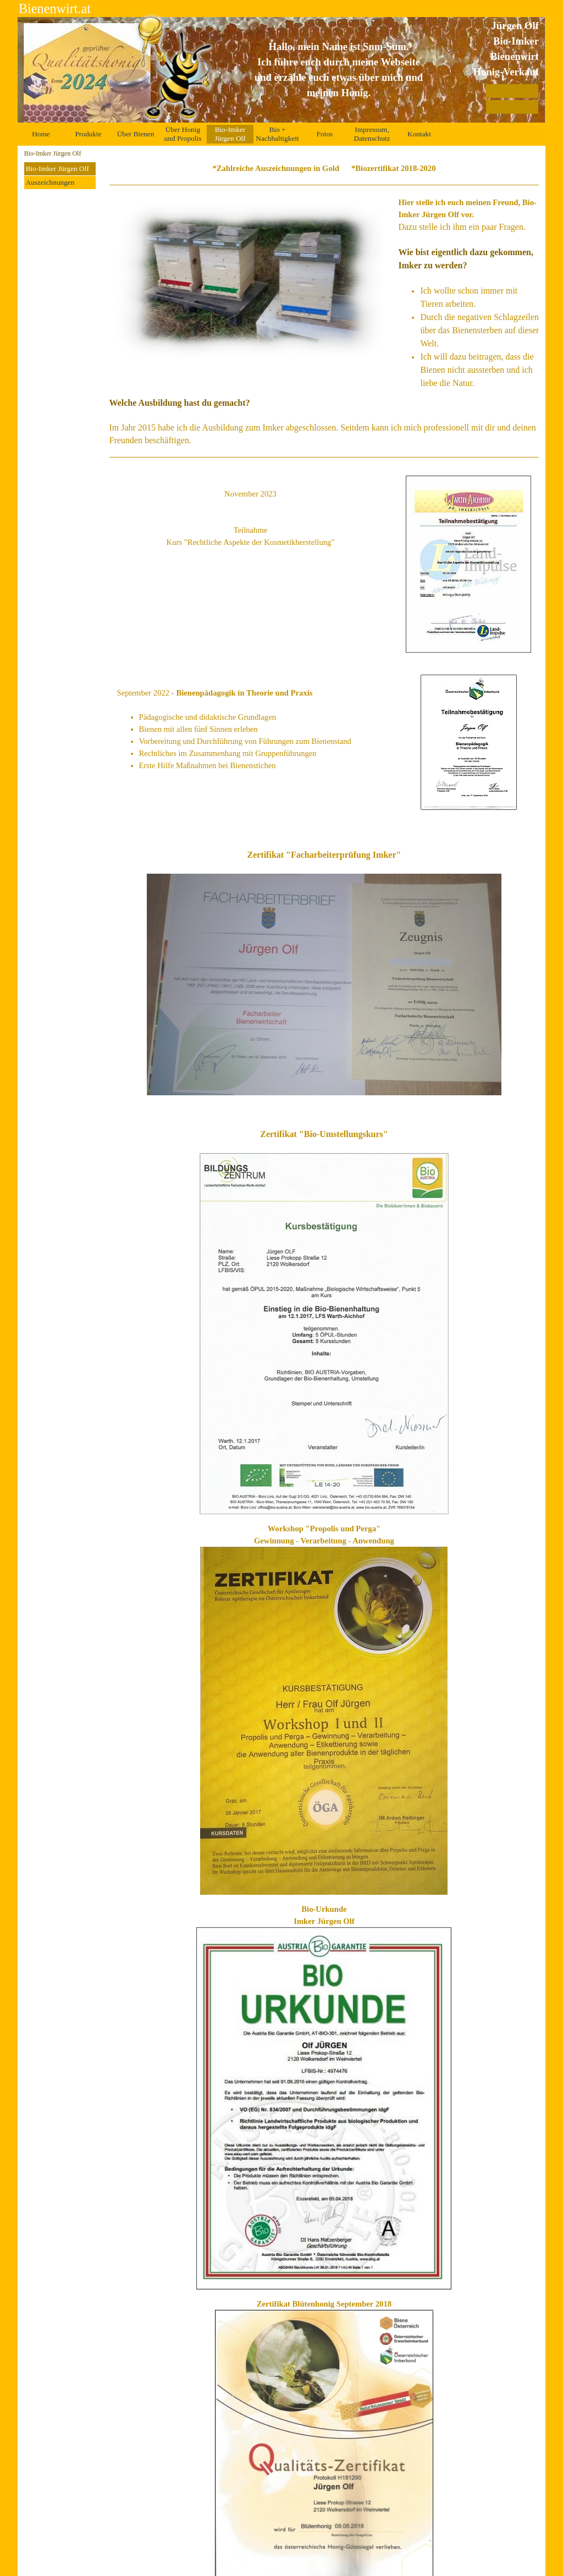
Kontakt (419, 134)
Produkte (88, 134)
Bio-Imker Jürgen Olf (57, 168)
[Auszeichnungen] (512, 91)
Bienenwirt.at (55, 8)
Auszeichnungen (50, 182)
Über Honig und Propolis (183, 133)
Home (41, 134)
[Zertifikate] (512, 107)
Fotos (325, 134)
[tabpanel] (338, 70)
